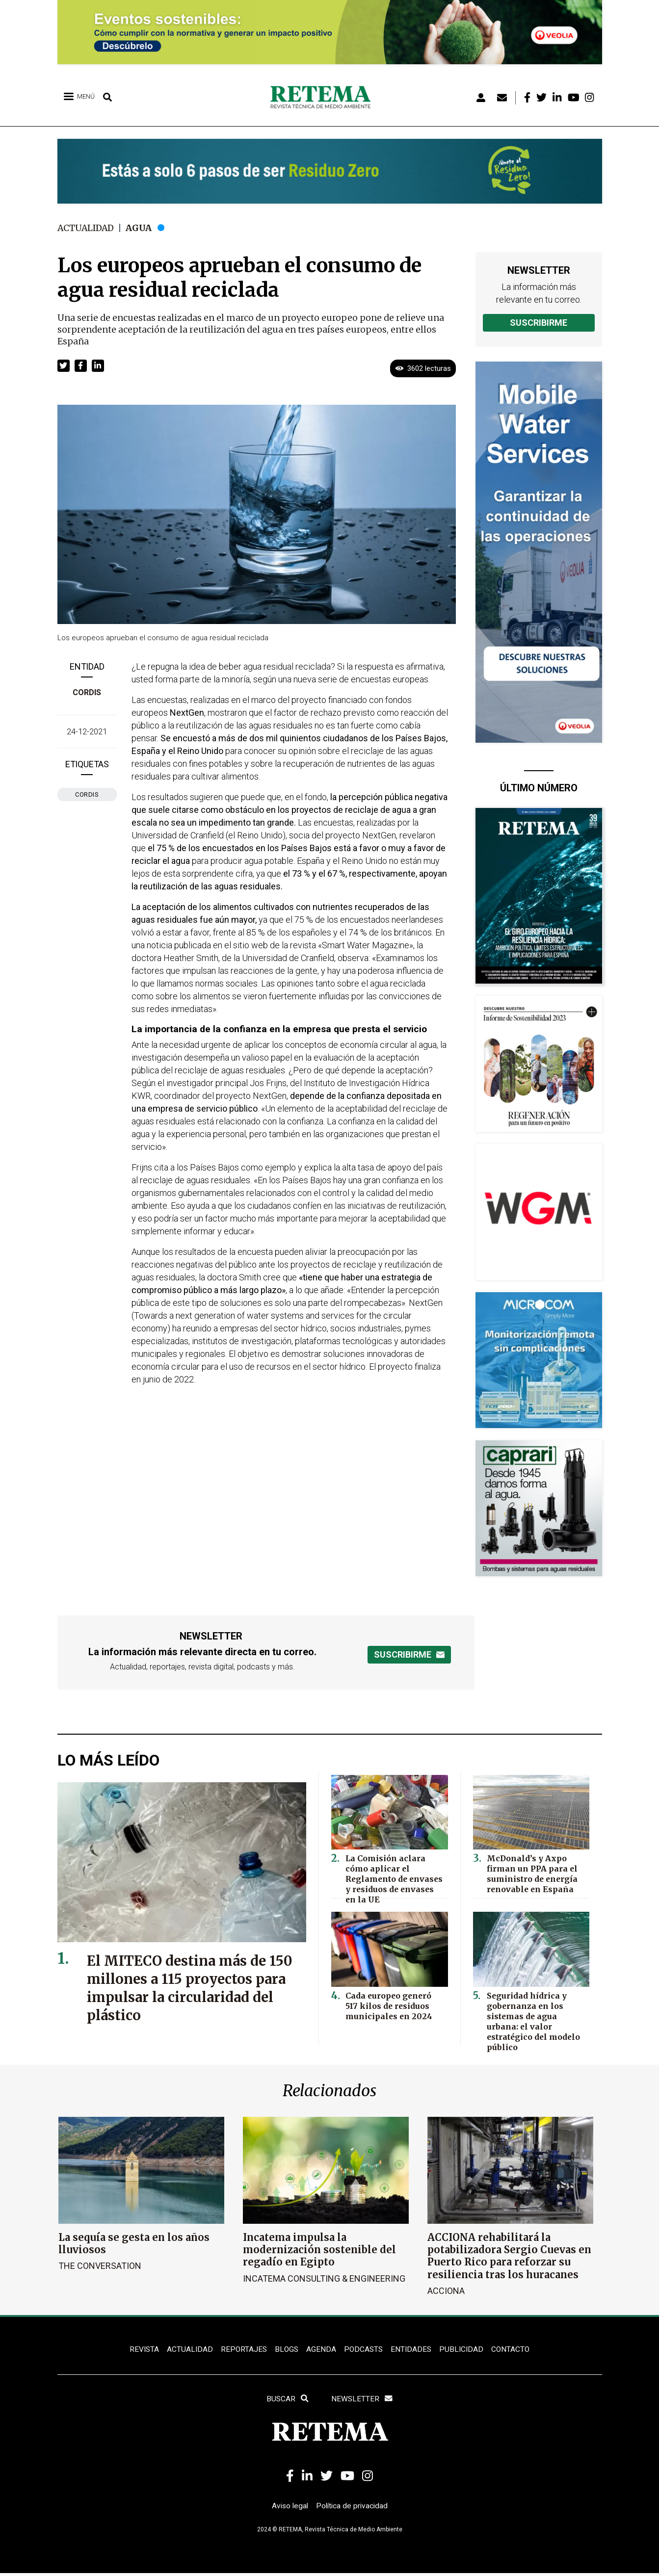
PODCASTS (363, 2349)
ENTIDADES (412, 2349)
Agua (142, 228)
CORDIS (87, 692)
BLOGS (286, 2349)
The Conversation (99, 2266)
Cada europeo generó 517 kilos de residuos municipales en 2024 (394, 2005)
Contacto (513, 2349)
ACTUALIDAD (187, 2349)
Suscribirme (538, 322)
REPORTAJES (242, 2349)
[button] (63, 365)
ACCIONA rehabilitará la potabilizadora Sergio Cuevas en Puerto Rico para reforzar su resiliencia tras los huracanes (509, 2255)
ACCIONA (446, 2290)
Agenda (321, 2349)
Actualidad (87, 228)
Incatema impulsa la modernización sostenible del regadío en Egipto (319, 2249)
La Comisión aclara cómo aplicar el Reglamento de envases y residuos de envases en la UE (394, 1876)
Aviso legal (288, 2508)
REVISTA (141, 2349)
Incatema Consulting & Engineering (324, 2278)
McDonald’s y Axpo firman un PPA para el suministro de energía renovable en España (531, 1872)
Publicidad (463, 2349)
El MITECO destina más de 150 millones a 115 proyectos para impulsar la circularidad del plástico (187, 1988)
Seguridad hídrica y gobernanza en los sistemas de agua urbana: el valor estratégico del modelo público (536, 2014)
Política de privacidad (353, 2508)
